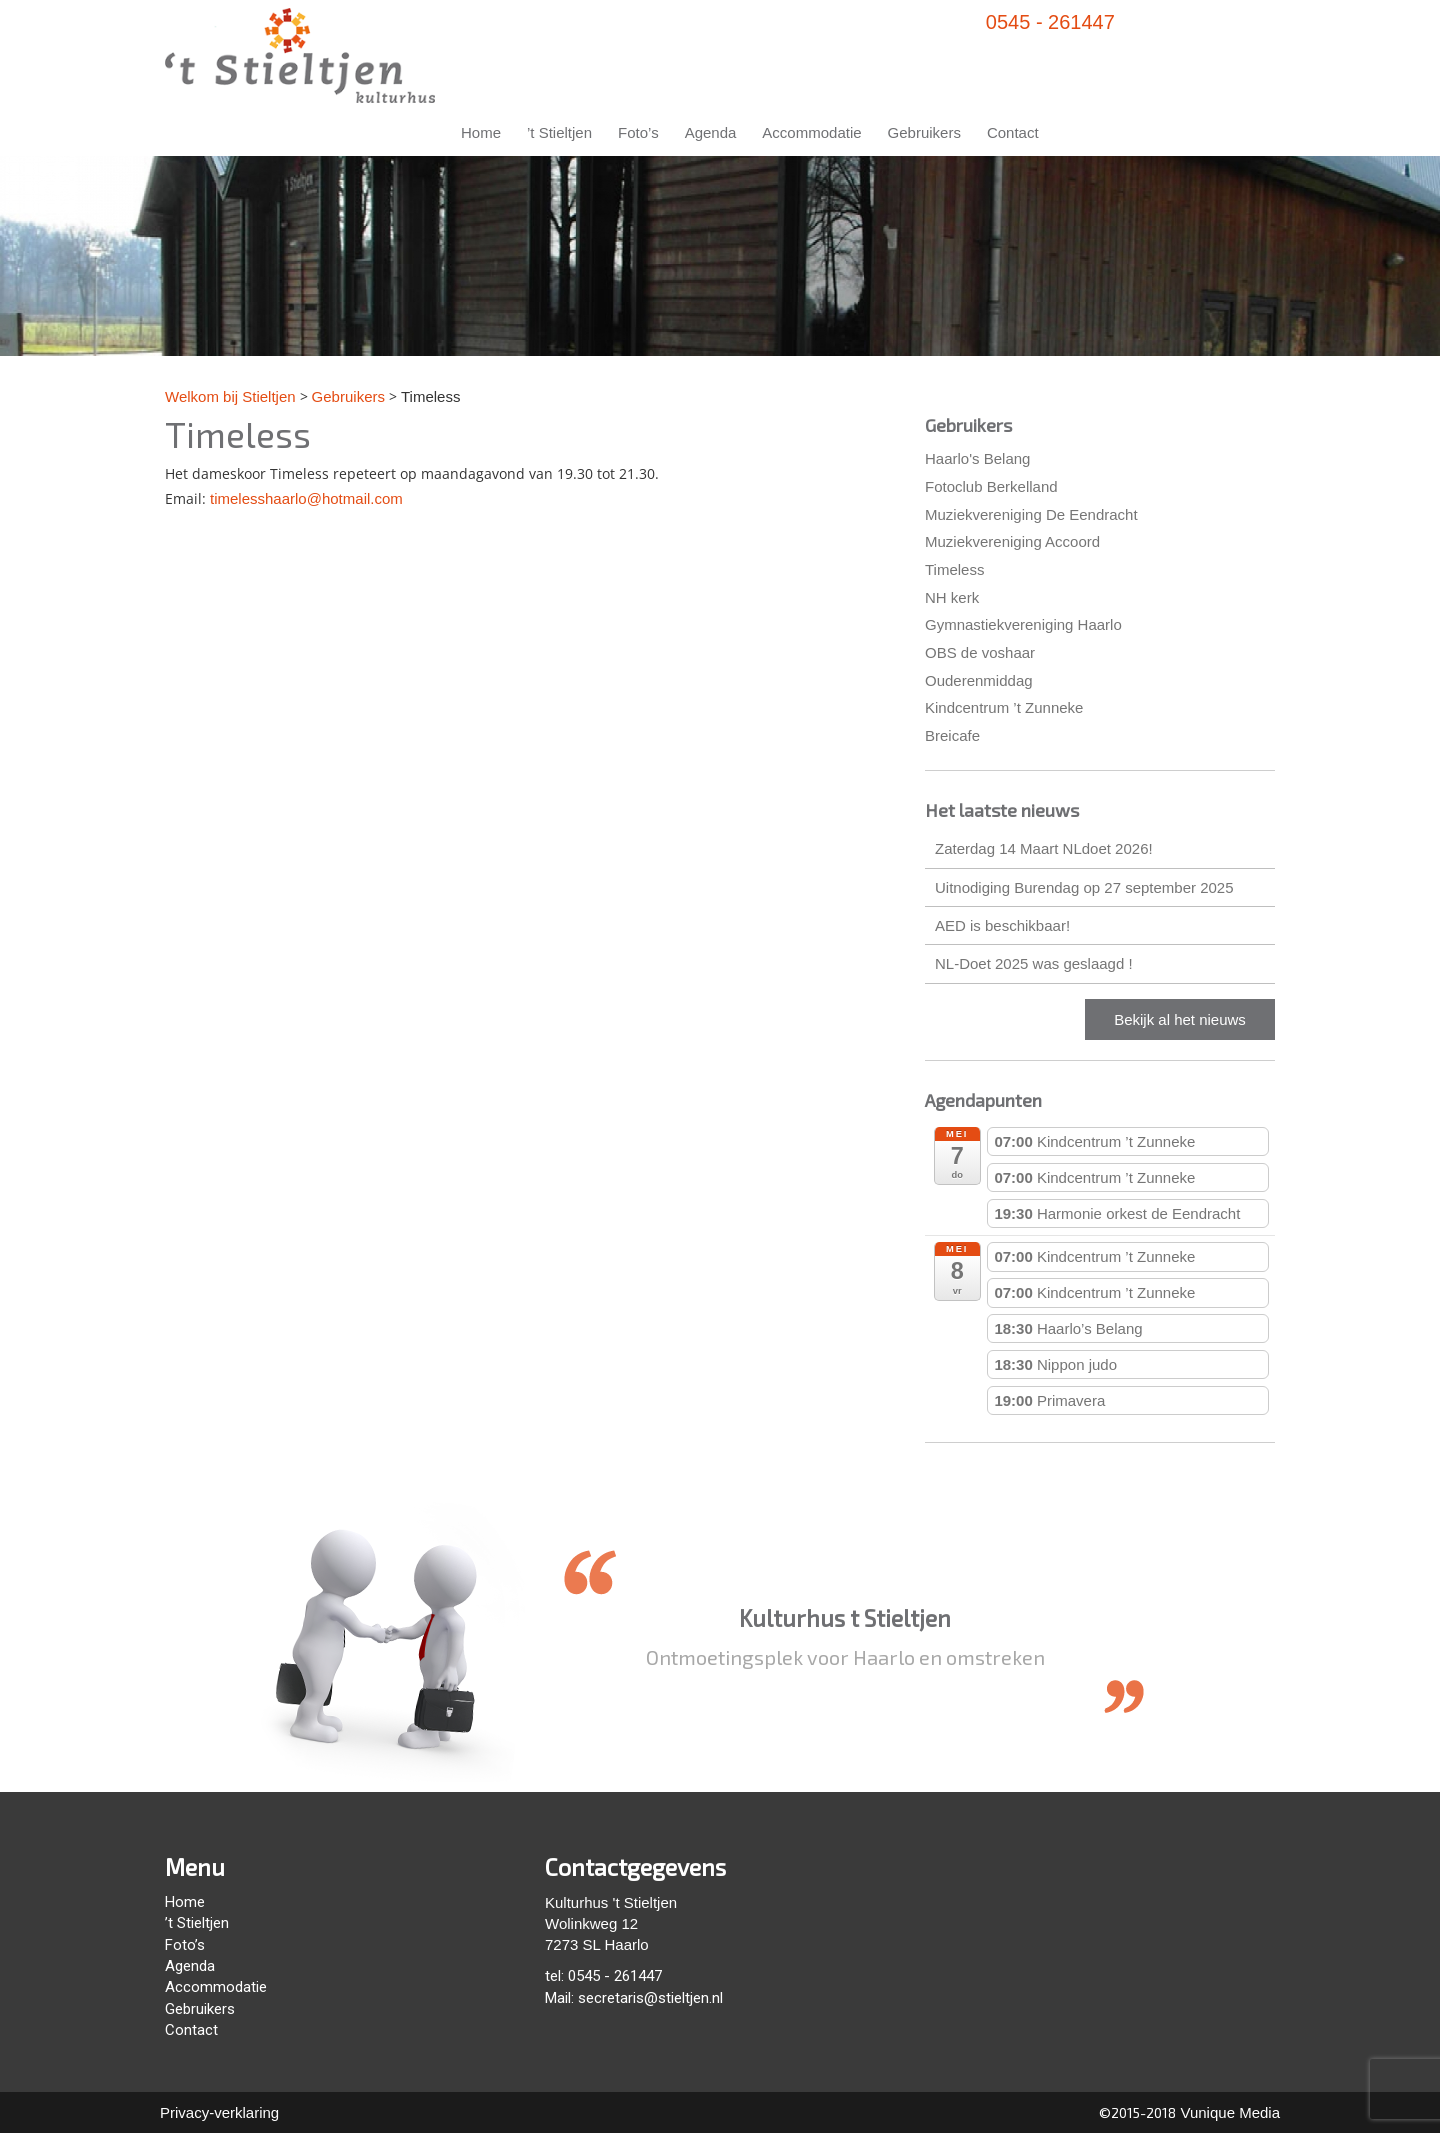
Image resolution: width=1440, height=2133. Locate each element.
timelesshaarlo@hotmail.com (306, 498)
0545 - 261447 (1050, 22)
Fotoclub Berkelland (991, 486)
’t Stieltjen (559, 132)
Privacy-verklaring (219, 2112)
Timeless (954, 569)
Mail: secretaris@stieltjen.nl (634, 1998)
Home (481, 132)
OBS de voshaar (980, 652)
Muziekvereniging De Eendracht (1031, 514)
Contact (1013, 132)
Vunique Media (1228, 2112)
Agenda (711, 132)
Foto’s (638, 132)
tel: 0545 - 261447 (603, 1976)
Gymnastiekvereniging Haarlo (1023, 624)
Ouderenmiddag (979, 680)
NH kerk (952, 597)
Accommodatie (811, 132)
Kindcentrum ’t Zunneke (1004, 707)
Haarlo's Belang (977, 458)
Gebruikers (924, 132)
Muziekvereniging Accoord (1012, 541)
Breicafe (952, 735)
